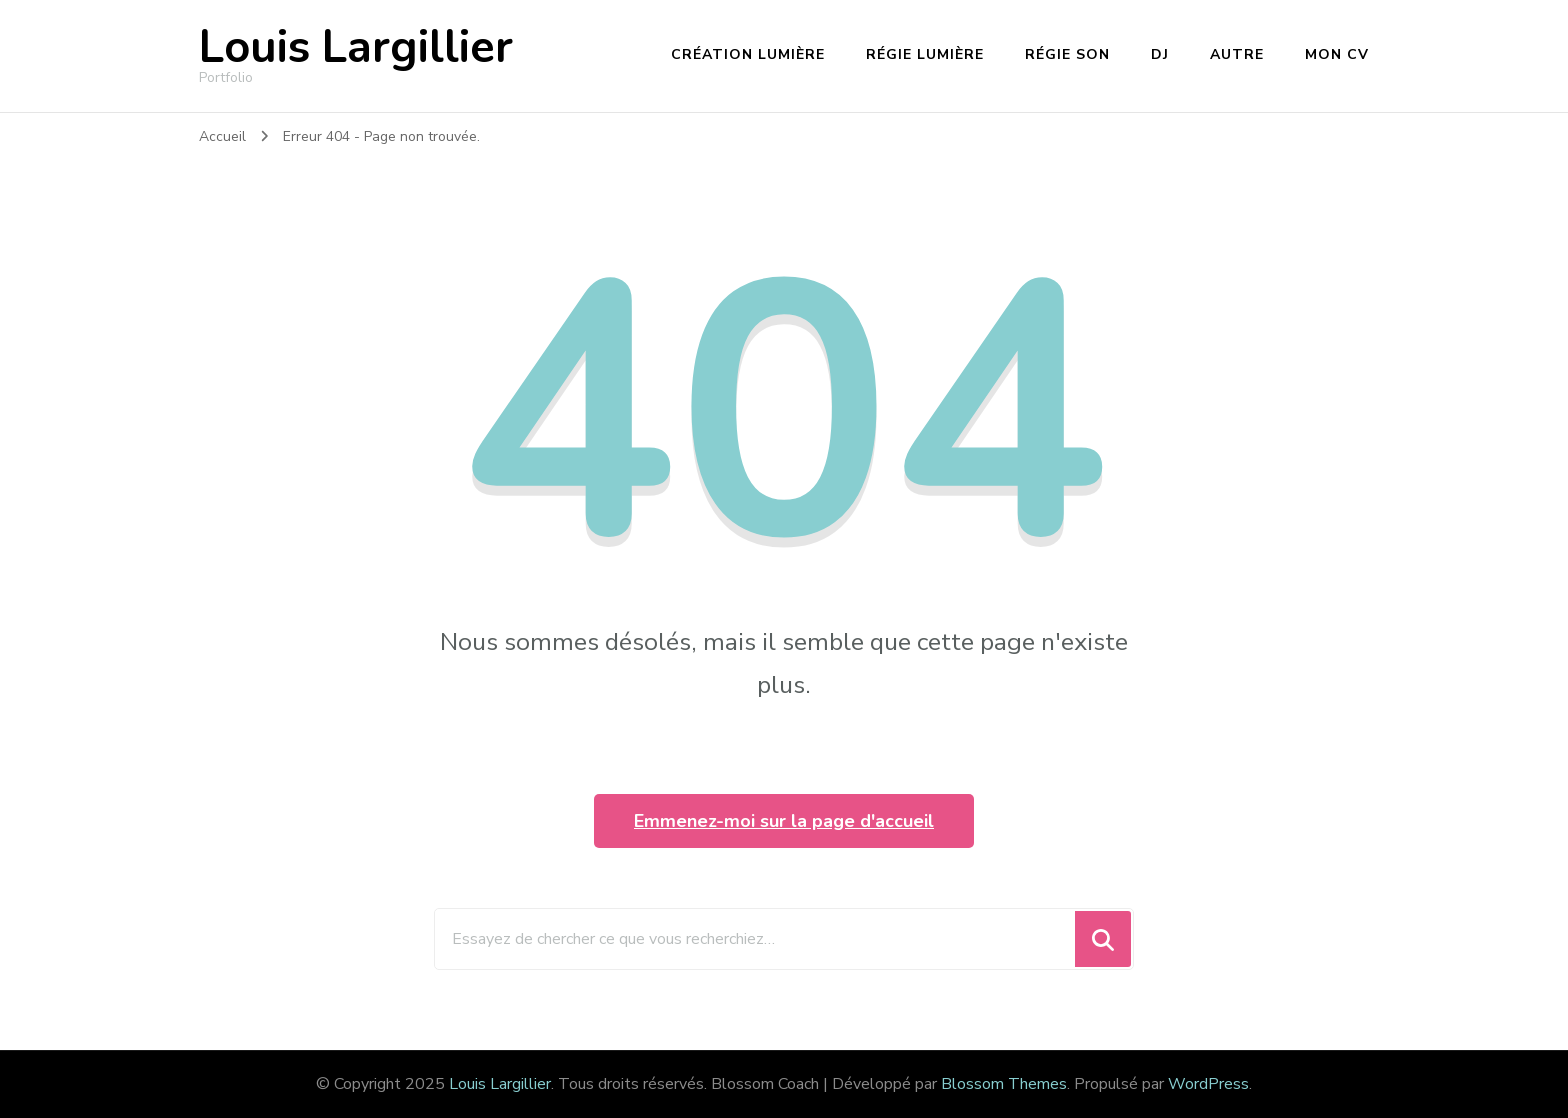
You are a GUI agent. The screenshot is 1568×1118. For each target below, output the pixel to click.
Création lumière (748, 54)
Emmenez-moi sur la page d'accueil (784, 821)
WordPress (1208, 1084)
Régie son (1067, 54)
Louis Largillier (356, 47)
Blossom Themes (1004, 1084)
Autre (1237, 54)
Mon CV (1337, 54)
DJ (1160, 54)
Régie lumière (925, 54)
